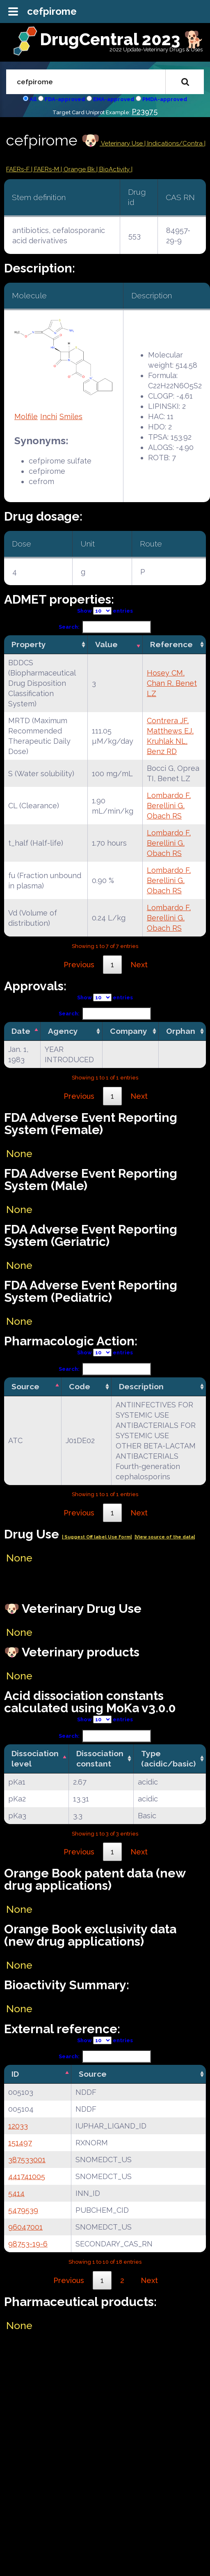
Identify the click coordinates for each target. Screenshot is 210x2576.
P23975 (145, 111)
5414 (16, 2193)
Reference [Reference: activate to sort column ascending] (171, 644)
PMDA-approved (164, 99)
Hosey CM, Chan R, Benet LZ (172, 683)
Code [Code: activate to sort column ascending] (79, 1386)
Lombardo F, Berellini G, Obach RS (169, 805)
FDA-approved (65, 99)
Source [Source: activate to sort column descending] (25, 1386)
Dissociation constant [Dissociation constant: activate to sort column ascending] (99, 1758)
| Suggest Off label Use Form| (97, 1537)
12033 (18, 2126)
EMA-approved (113, 99)
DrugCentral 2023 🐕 (122, 39)
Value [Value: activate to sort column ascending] (106, 644)
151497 (20, 2142)
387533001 (27, 2159)
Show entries (105, 611)
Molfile (26, 416)
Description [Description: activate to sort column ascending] (141, 1386)
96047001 (25, 2227)
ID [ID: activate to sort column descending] (15, 2073)
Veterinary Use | (123, 143)
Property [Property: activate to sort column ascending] (28, 644)
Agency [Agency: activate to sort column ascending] (63, 1030)
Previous (79, 964)
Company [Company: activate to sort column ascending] (128, 1030)
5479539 (23, 2210)
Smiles (70, 416)
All (33, 99)
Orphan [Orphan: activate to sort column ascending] (180, 1030)
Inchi (48, 416)
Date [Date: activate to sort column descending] (20, 1030)
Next (139, 964)
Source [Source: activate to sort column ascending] (93, 2073)
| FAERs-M (46, 169)
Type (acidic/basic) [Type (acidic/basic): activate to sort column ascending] (168, 1758)
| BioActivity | (114, 169)
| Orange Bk (78, 169)
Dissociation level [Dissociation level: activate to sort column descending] (35, 1758)
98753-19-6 (28, 2243)
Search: (105, 626)
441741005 (26, 2176)
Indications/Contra (175, 143)
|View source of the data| (165, 1537)
